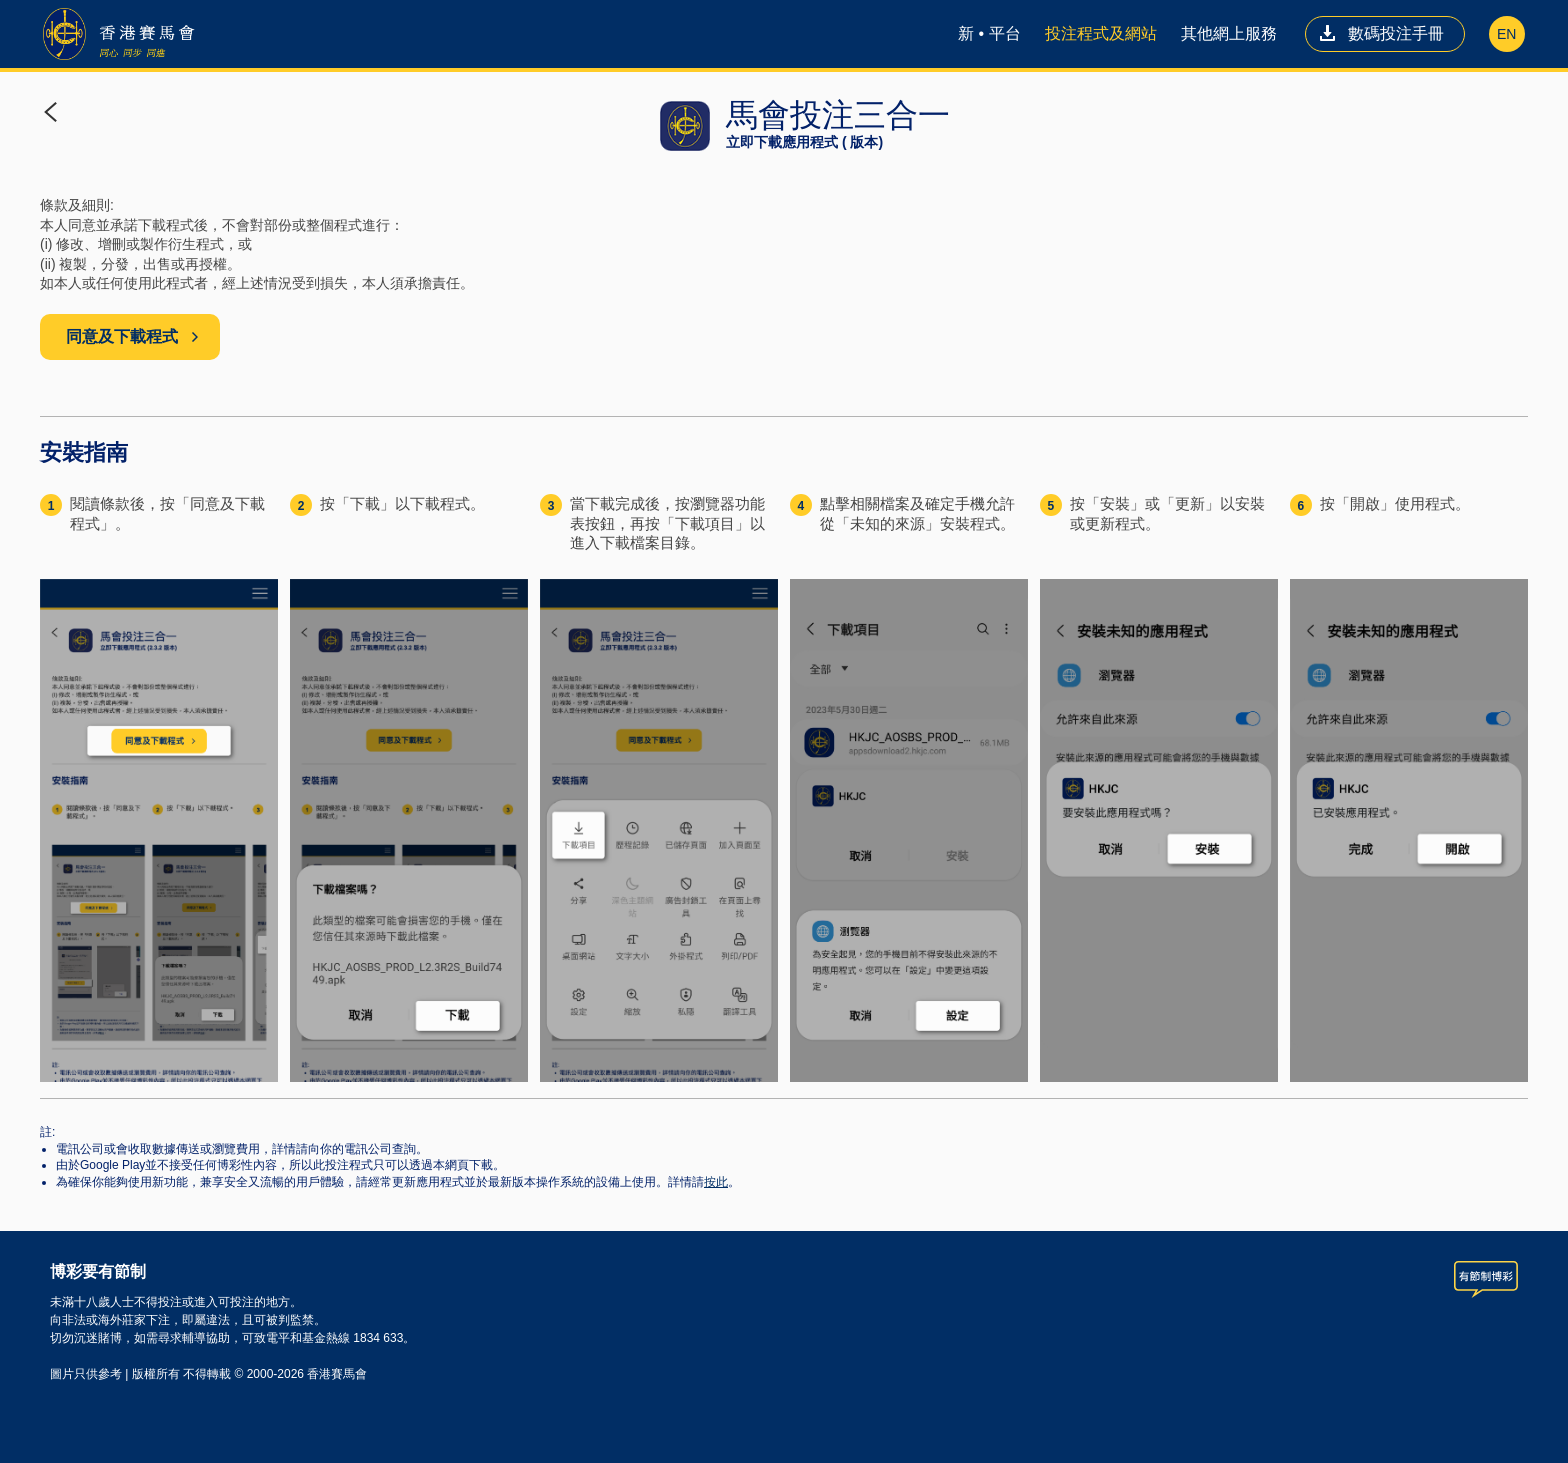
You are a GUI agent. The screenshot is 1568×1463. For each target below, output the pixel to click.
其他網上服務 (1229, 33)
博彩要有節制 (98, 1271)
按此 (716, 1182)
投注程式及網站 (1101, 33)
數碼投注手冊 (1381, 33)
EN (1506, 34)
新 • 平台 (989, 33)
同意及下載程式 (133, 336)
